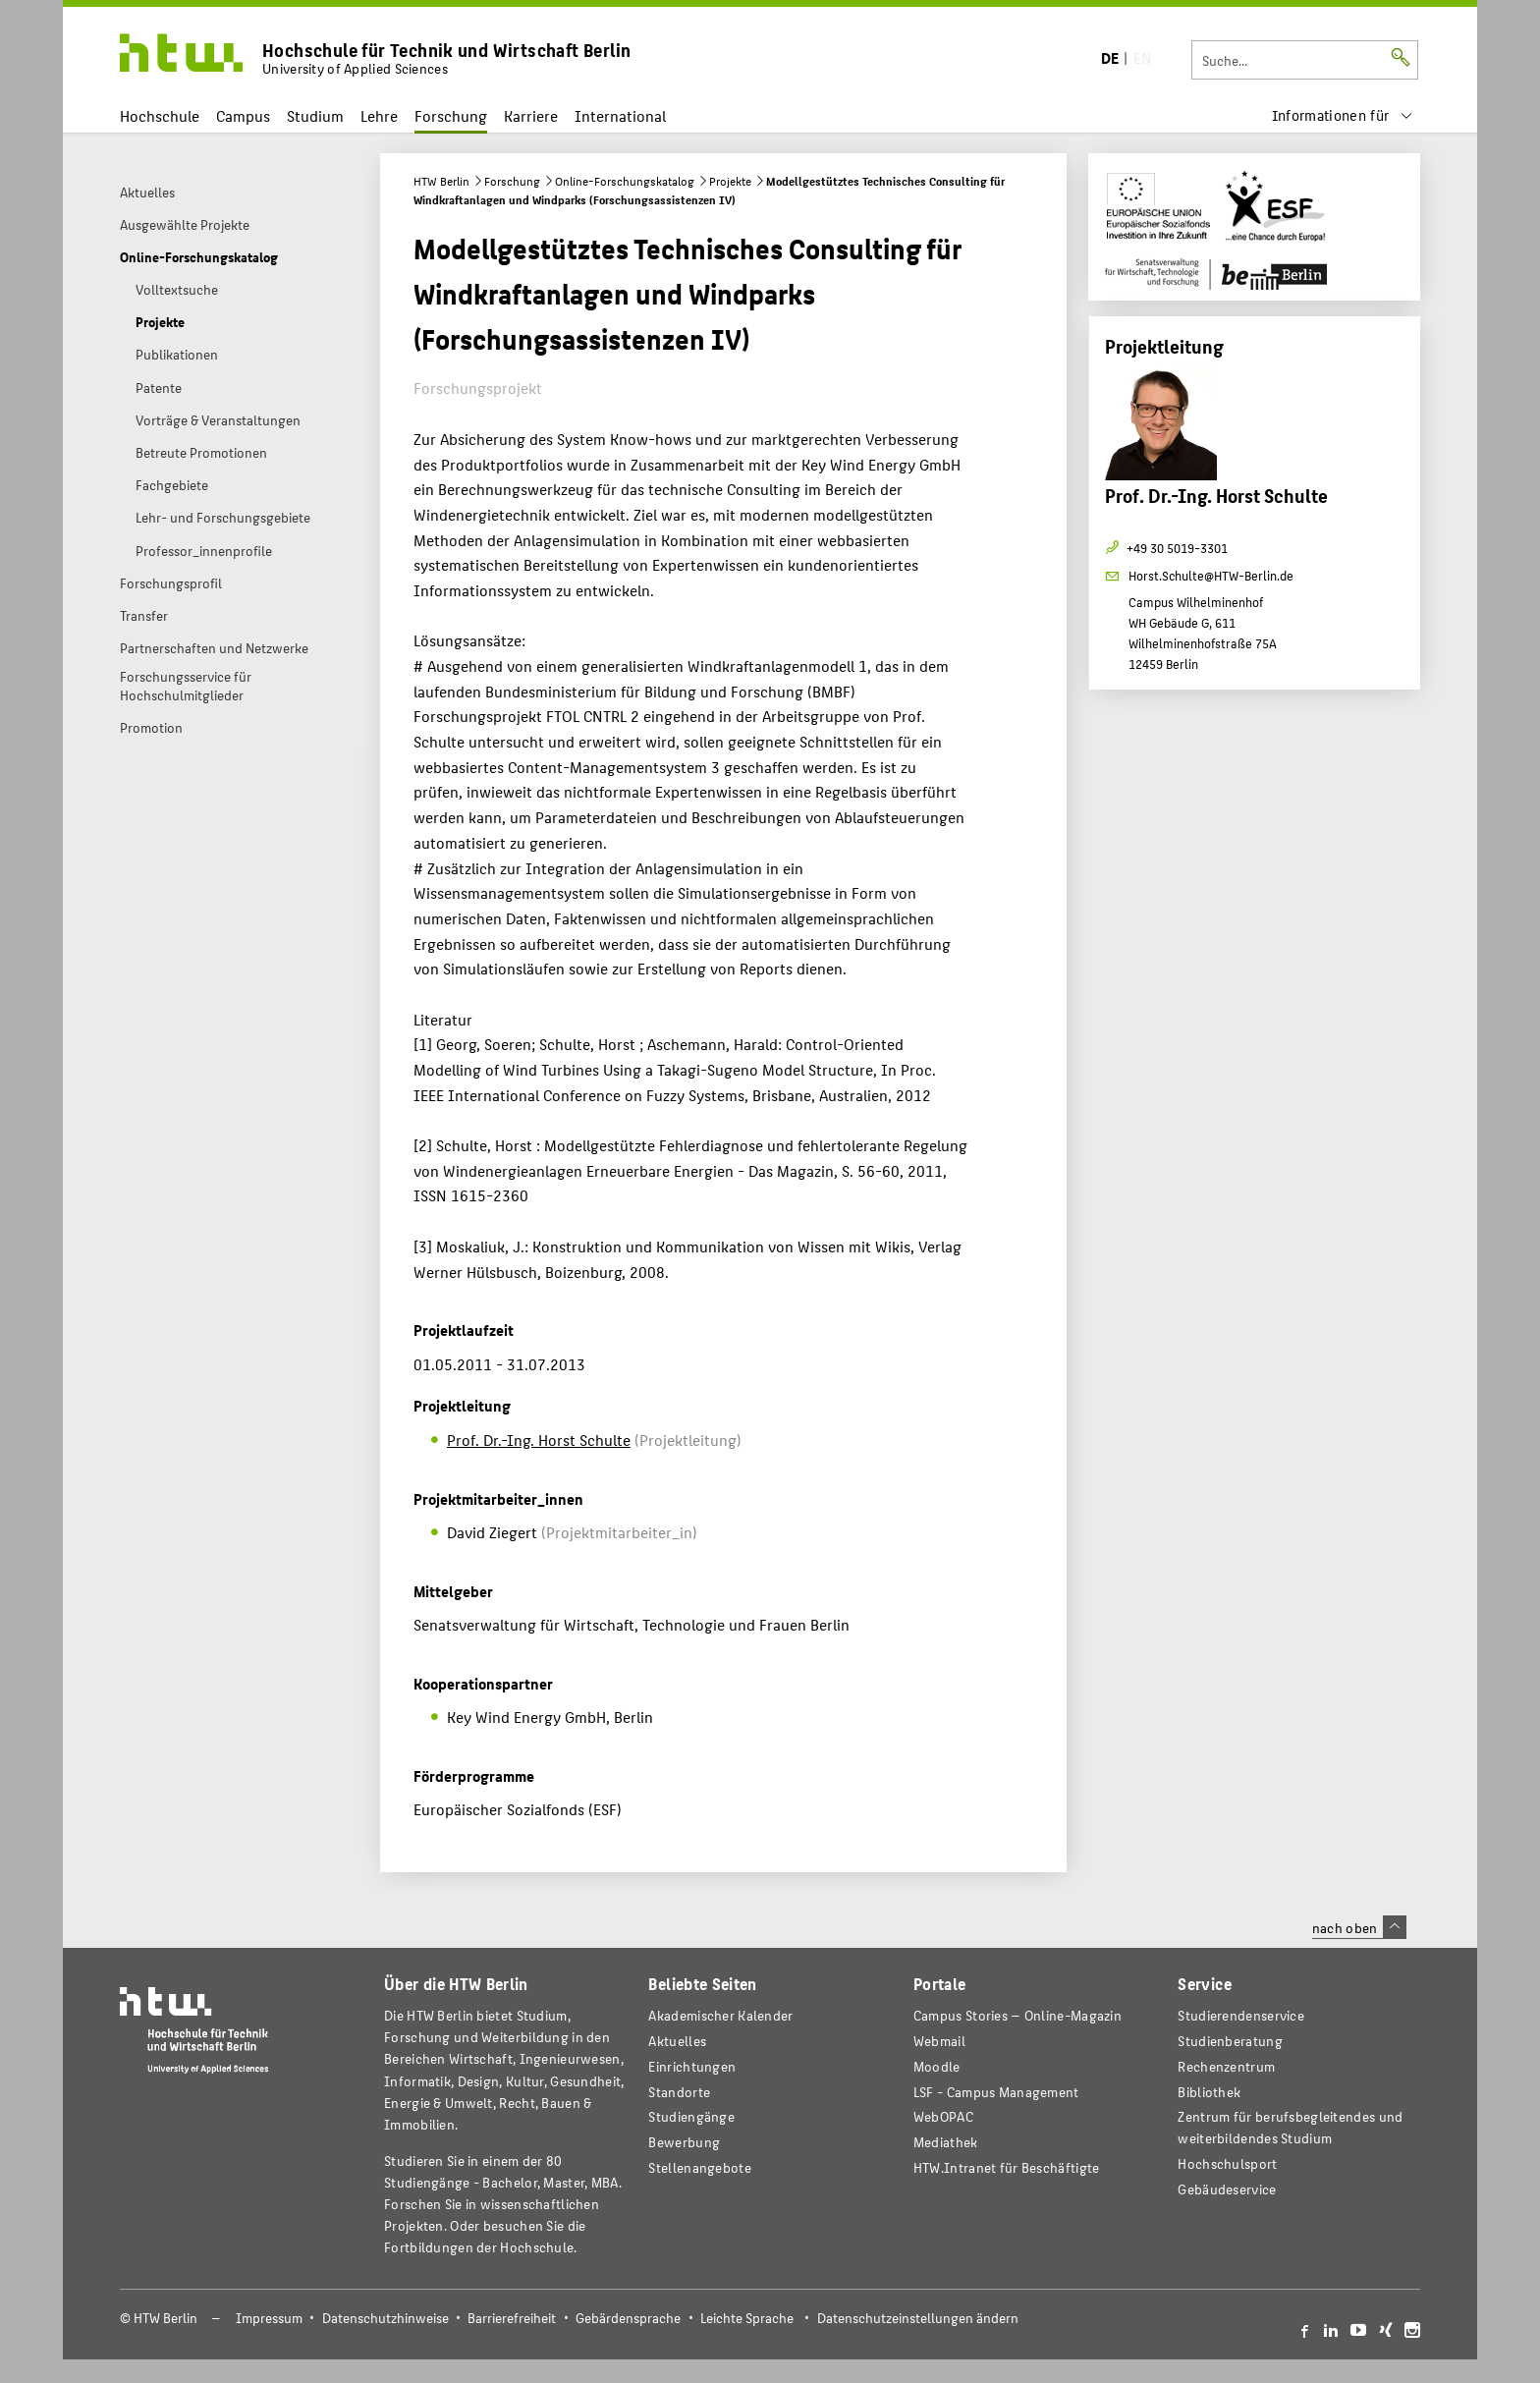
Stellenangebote (699, 2167)
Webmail (939, 2040)
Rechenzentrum (1226, 2066)
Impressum (269, 2317)
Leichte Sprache (747, 2317)
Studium (315, 115)
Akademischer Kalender (720, 2015)
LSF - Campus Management (996, 2091)
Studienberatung (1230, 2040)
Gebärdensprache (628, 2317)
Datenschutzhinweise (385, 2317)
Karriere (531, 115)
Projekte (730, 181)
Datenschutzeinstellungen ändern (917, 2317)
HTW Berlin (441, 181)
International (620, 115)
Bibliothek (1209, 2091)
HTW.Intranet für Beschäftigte (1006, 2167)
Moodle (937, 2066)
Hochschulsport (1227, 2163)
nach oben (1359, 1927)
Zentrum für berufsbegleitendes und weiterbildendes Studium (1290, 2127)
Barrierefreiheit (512, 2317)
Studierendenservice (1241, 2015)
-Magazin (1017, 2015)
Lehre (379, 115)
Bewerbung (684, 2142)
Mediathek (945, 2142)
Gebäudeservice (1227, 2189)
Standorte (679, 2091)
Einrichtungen (692, 2066)
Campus (243, 115)
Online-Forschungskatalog (624, 181)
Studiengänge (691, 2116)
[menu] (1342, 115)
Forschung (450, 115)
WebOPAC (943, 2116)
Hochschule (159, 115)
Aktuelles (677, 2040)
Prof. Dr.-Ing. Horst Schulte (539, 1439)
